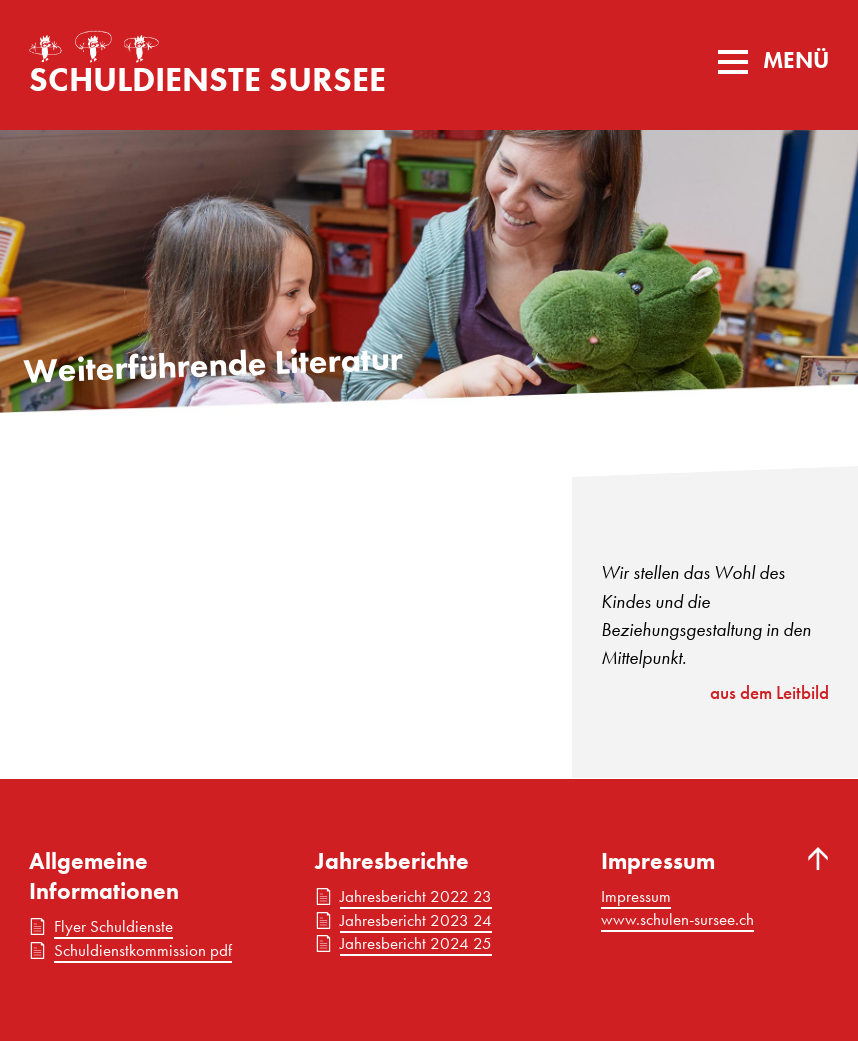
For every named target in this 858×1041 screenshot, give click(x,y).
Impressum (636, 896)
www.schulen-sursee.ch (677, 919)
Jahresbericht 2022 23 (416, 896)
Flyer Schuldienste (113, 926)
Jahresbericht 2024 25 (416, 943)
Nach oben (818, 858)
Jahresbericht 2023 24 (416, 920)
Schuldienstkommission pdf (143, 950)
